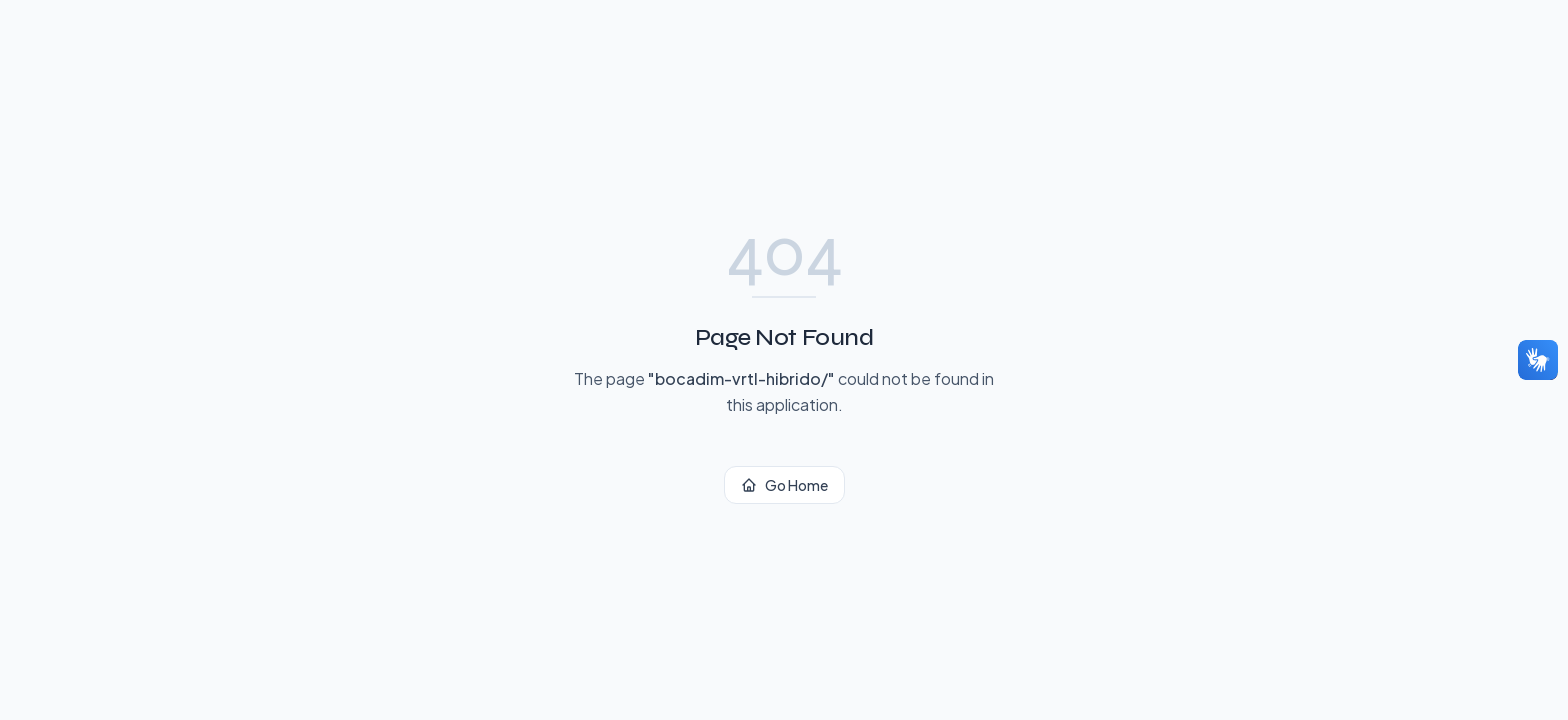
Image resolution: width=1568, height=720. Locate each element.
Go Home (784, 485)
